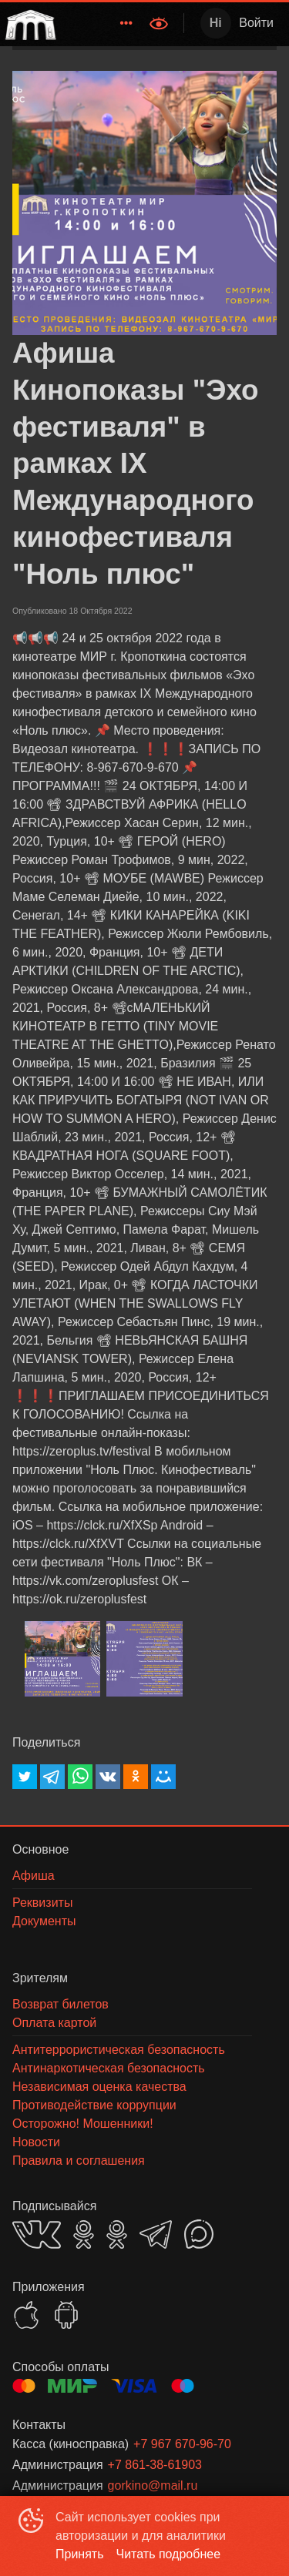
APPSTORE (26, 2315)
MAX (198, 2234)
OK (83, 2234)
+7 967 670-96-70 (182, 2443)
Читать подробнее (168, 2554)
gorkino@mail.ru (153, 2485)
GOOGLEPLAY (66, 2315)
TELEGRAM (155, 2234)
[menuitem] (126, 23)
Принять (79, 2554)
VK (36, 2234)
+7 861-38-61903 (155, 2464)
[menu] (101, 23)
